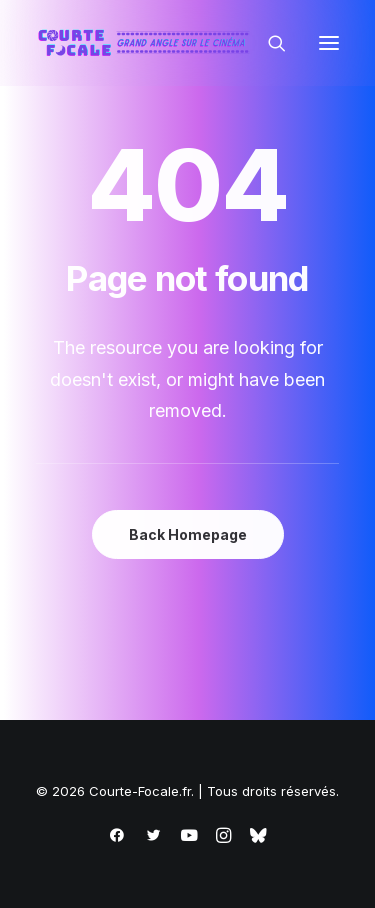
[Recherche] (268, 43)
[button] (329, 43)
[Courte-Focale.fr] (148, 43)
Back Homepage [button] (188, 534)
